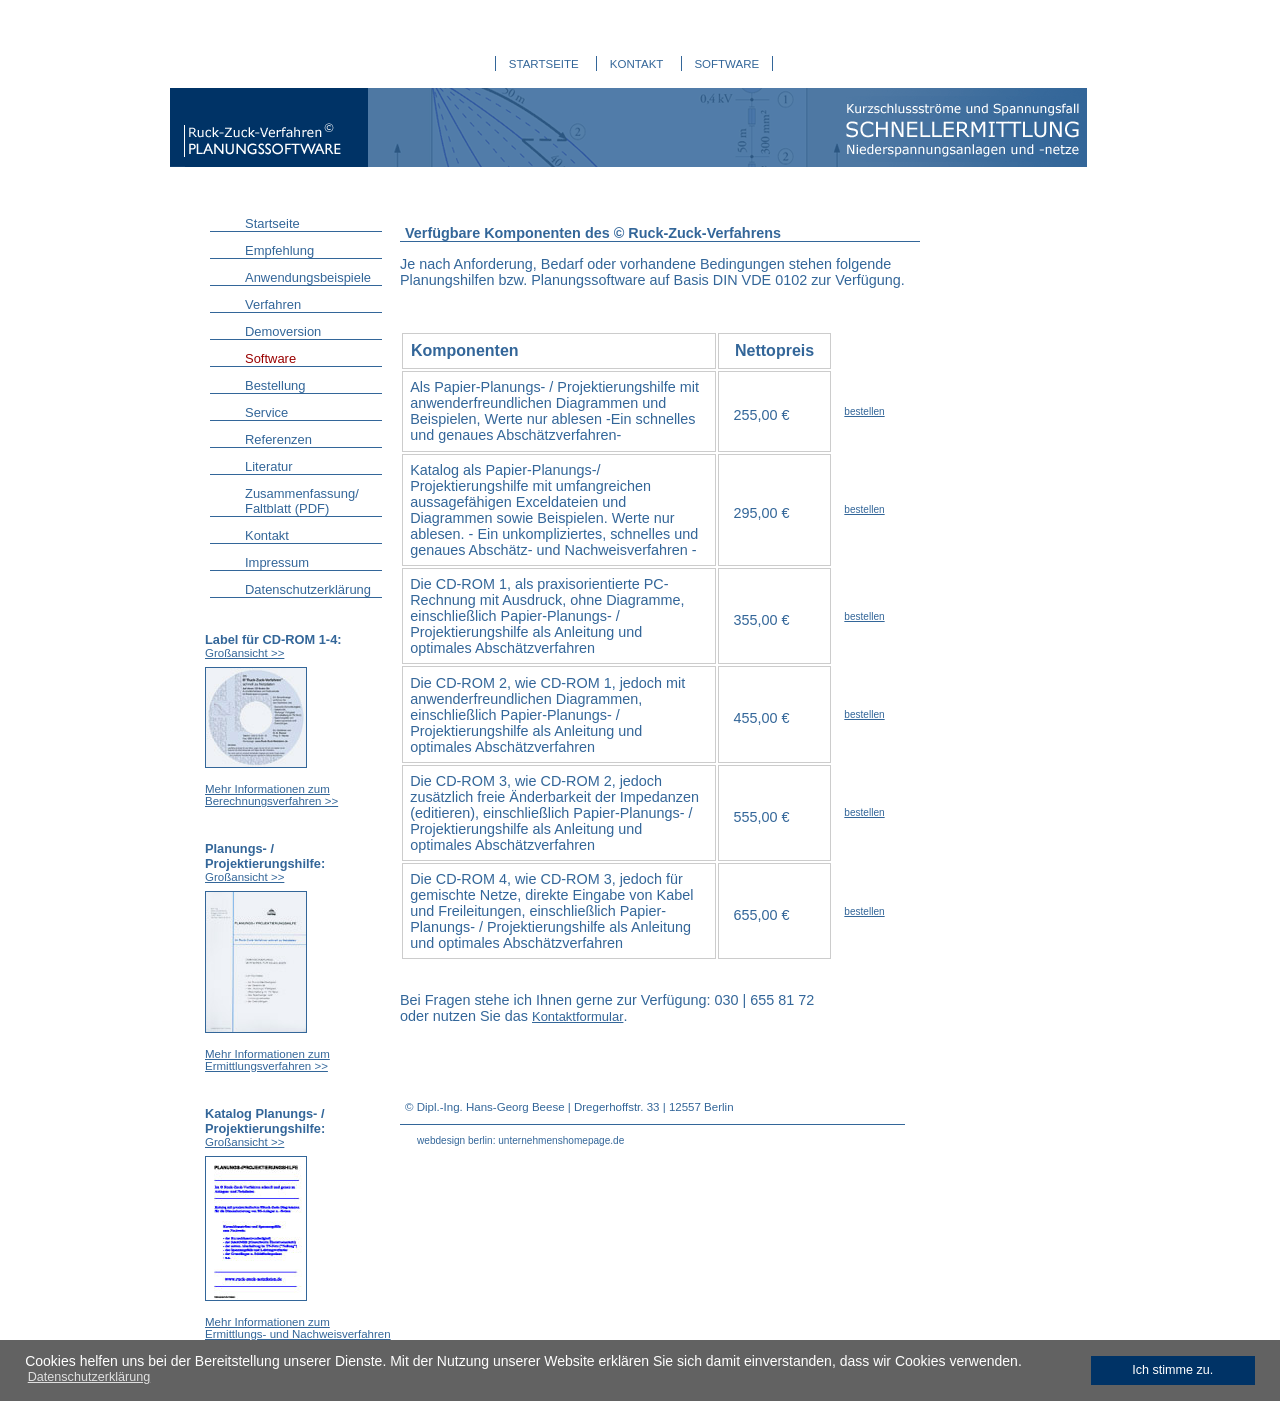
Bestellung (275, 385)
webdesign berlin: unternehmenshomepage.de (520, 1140)
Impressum (277, 562)
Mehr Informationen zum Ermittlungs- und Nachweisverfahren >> (298, 1334)
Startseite (272, 223)
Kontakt (267, 535)
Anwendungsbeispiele (308, 277)
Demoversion (283, 331)
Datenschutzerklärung (308, 589)
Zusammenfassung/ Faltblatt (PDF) (302, 501)
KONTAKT (637, 64)
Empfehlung (279, 250)
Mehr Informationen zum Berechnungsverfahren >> (271, 795)
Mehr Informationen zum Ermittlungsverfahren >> (267, 1060)
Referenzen (278, 439)
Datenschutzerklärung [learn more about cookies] (89, 1377)
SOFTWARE (726, 64)
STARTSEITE (544, 64)
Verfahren (273, 304)
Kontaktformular (577, 1016)
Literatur (269, 466)
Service (266, 412)
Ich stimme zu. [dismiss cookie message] (1172, 1370)
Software (270, 358)
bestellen (864, 411)
